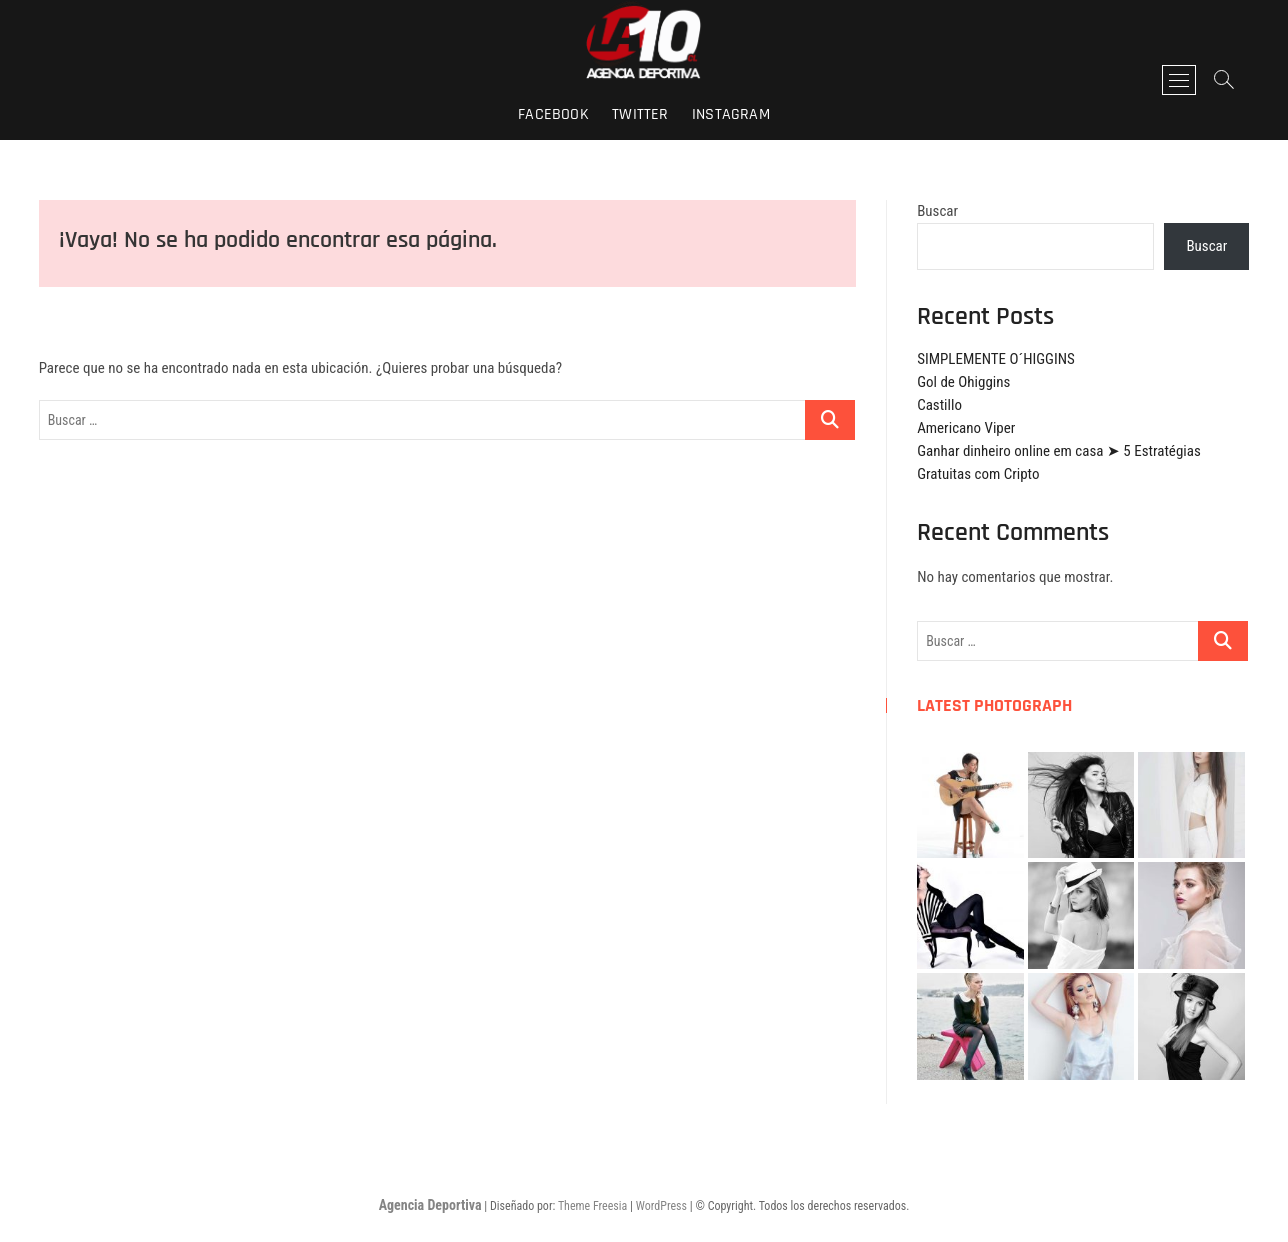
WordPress (661, 1206)
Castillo (939, 405)
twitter (640, 114)
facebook (553, 114)
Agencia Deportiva (430, 1205)
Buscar (937, 211)
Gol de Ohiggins (963, 382)
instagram (731, 114)
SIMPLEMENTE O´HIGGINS (996, 359)
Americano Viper (966, 428)
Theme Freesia (592, 1206)
